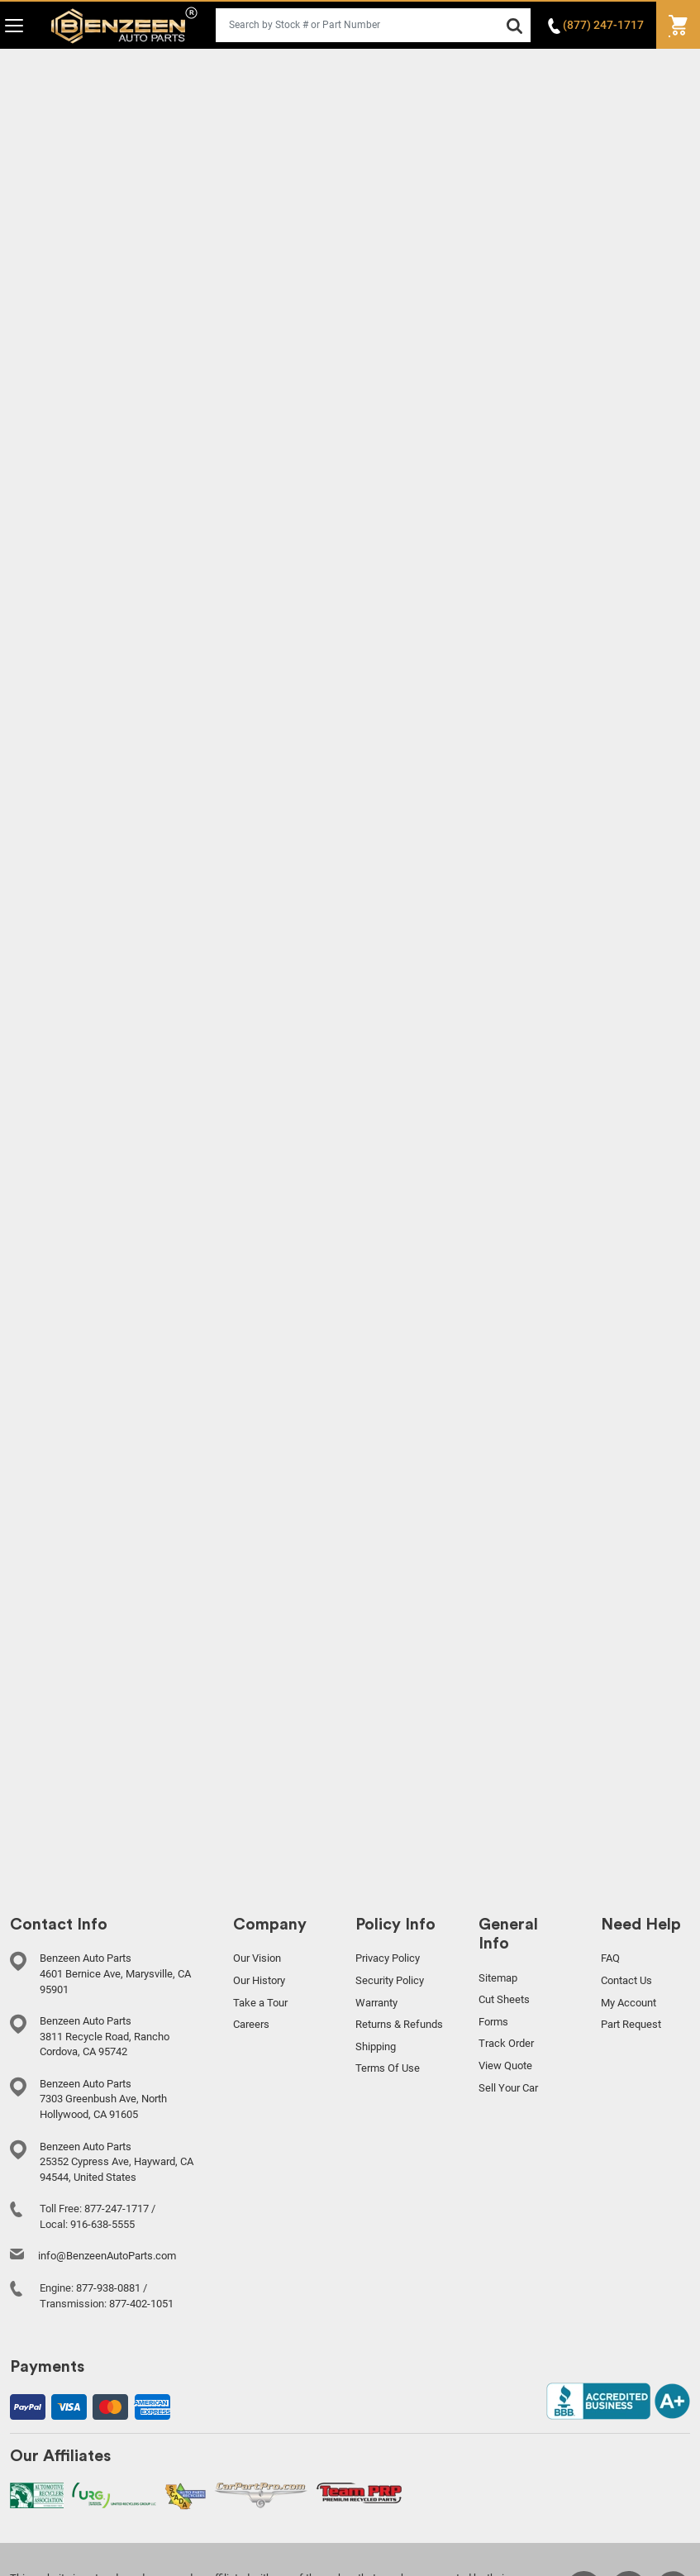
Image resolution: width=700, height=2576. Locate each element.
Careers (251, 2024)
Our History (259, 1980)
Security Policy (389, 1980)
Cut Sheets (504, 1999)
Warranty (376, 2002)
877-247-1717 (116, 2208)
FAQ (610, 1958)
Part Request (631, 2024)
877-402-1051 (141, 2303)
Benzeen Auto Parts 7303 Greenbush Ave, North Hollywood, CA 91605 (103, 2098)
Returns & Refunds (399, 2024)
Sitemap (498, 1978)
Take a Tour (260, 2002)
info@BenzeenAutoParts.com (107, 2255)
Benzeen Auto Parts (124, 25)
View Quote (505, 2065)
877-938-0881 (108, 2288)
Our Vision (257, 1958)
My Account (628, 2002)
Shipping (375, 2046)
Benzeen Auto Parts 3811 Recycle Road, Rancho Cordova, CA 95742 (104, 2036)
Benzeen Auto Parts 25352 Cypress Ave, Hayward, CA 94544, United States (116, 2161)
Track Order (506, 2043)
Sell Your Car (508, 2088)
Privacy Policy (387, 1958)
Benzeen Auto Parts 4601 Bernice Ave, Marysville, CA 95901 (115, 1973)
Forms (493, 2021)
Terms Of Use (387, 2068)
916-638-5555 (102, 2224)
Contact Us (626, 1980)
